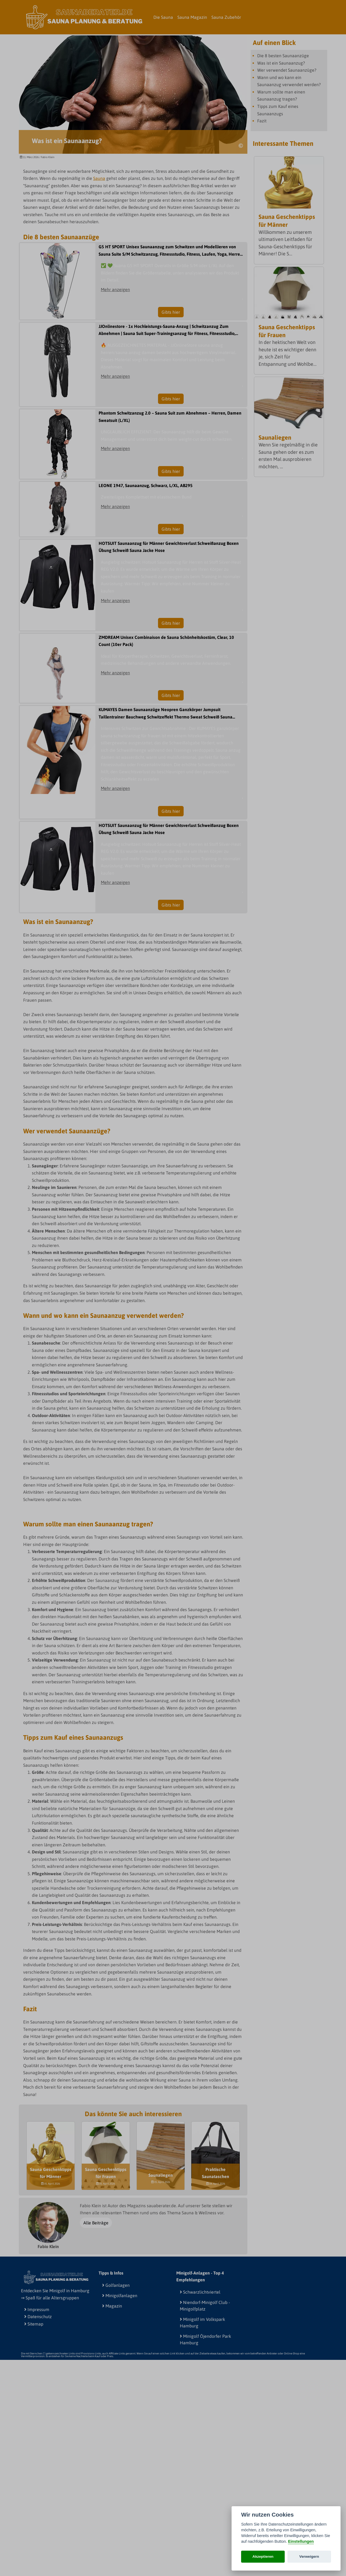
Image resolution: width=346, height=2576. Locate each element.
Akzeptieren (263, 2556)
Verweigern (309, 2556)
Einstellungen (301, 2541)
